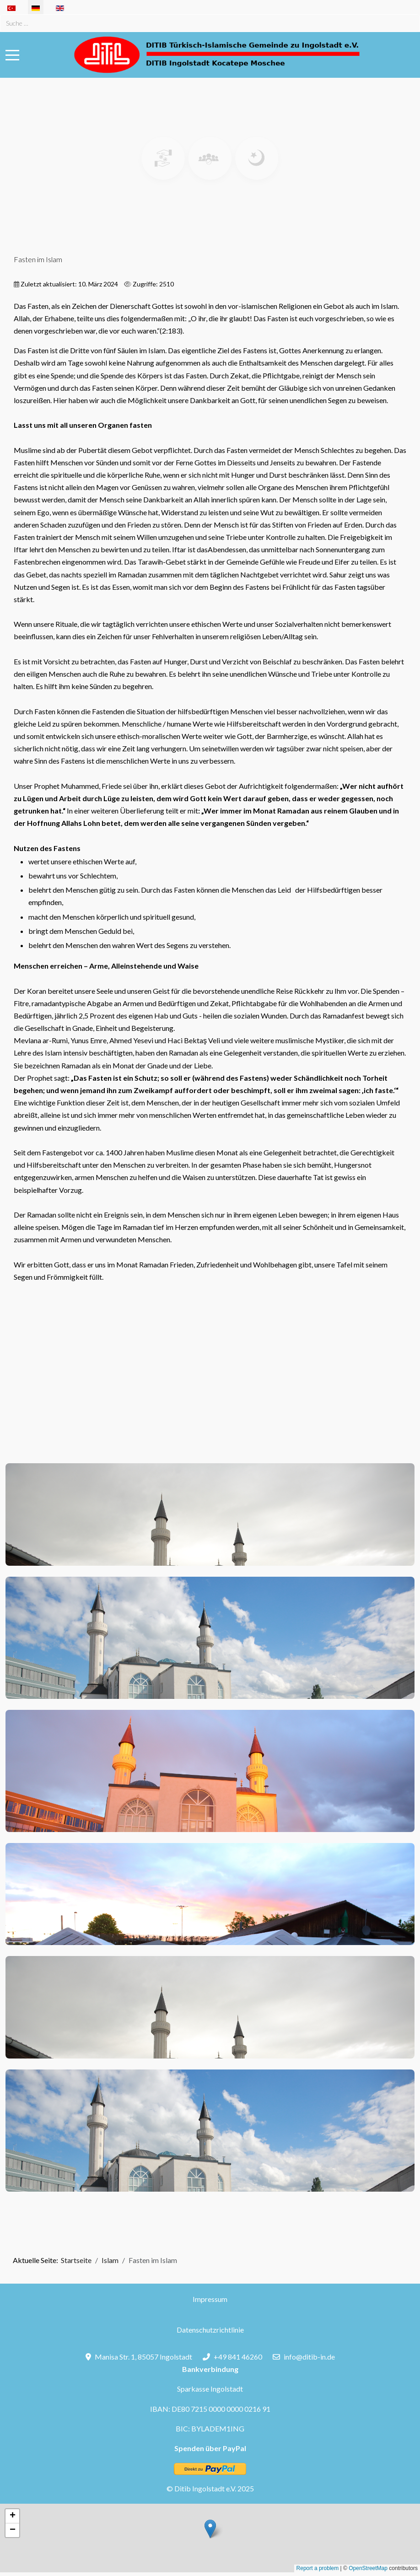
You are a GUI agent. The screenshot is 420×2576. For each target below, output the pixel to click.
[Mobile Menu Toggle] (12, 55)
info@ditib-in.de (309, 2356)
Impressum (210, 2299)
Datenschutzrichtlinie (210, 2329)
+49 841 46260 (238, 2356)
